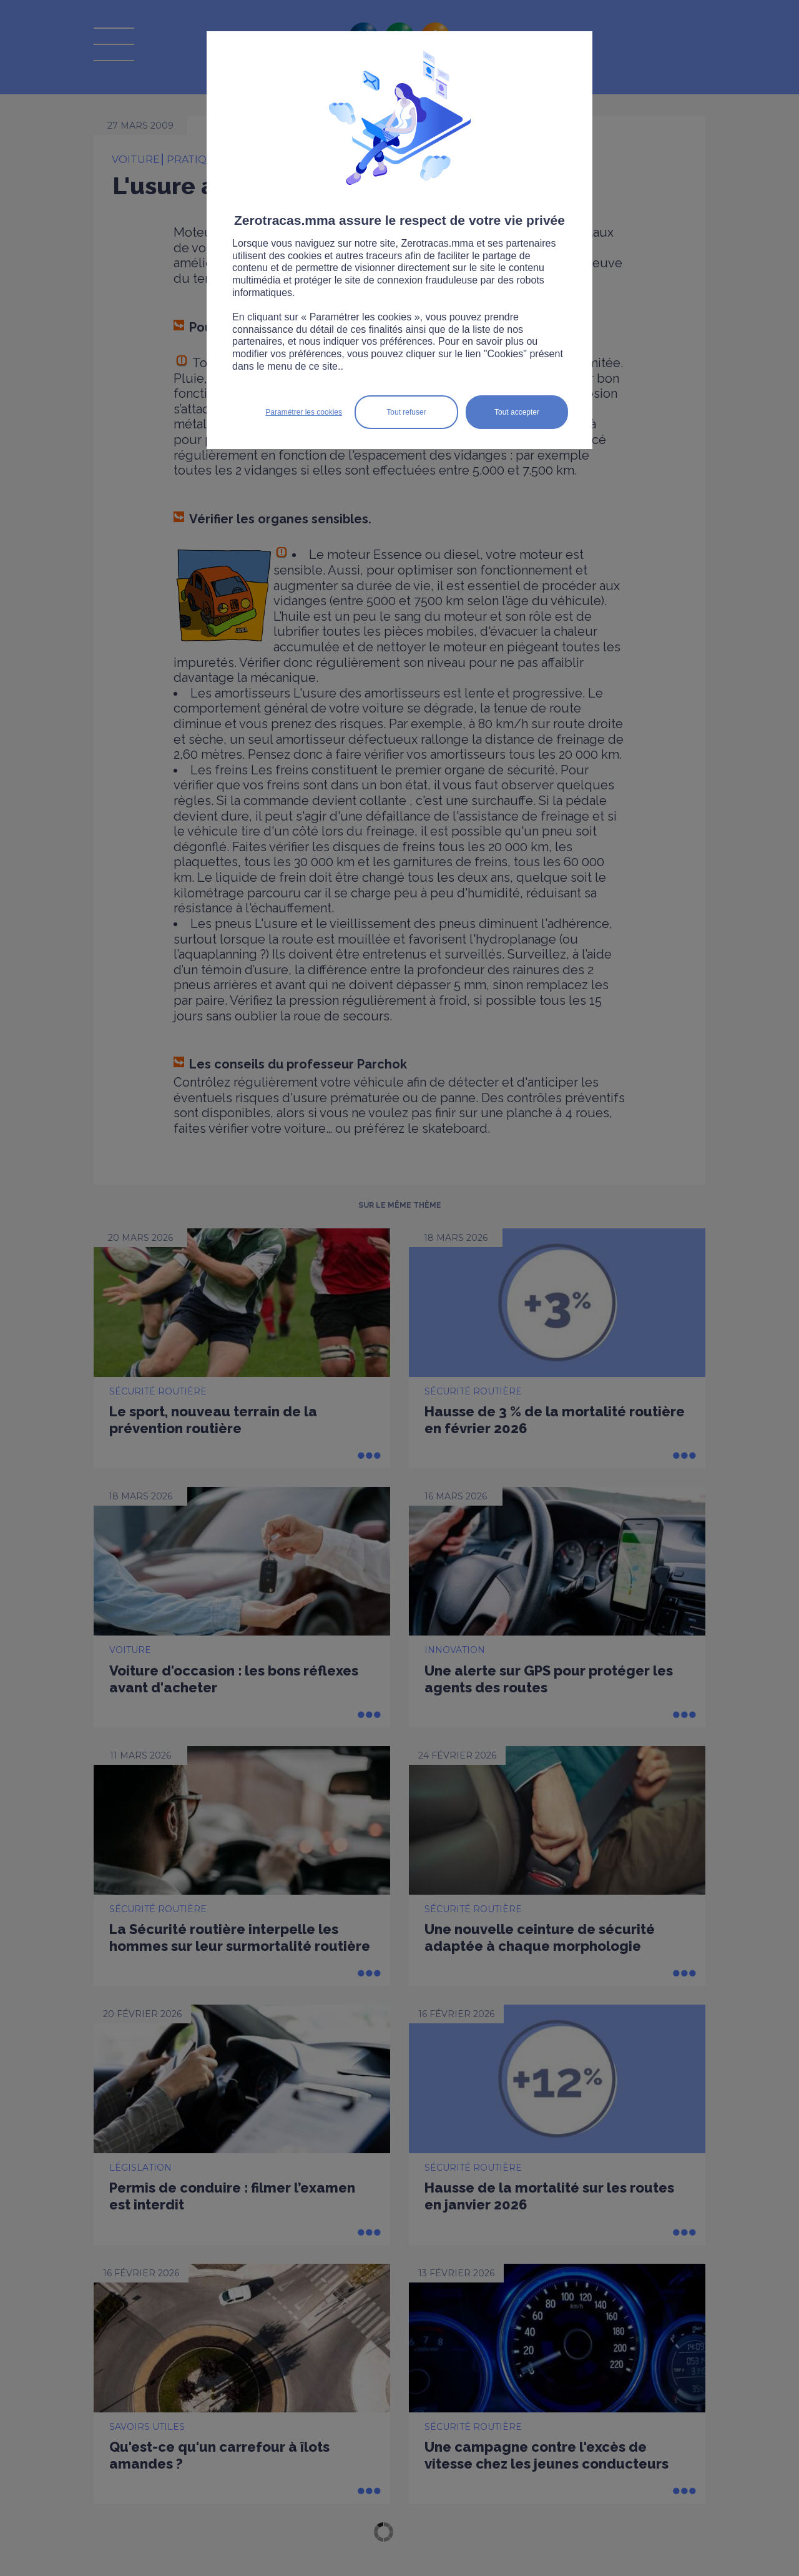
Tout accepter (516, 412)
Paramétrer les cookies (303, 412)
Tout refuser (406, 412)
